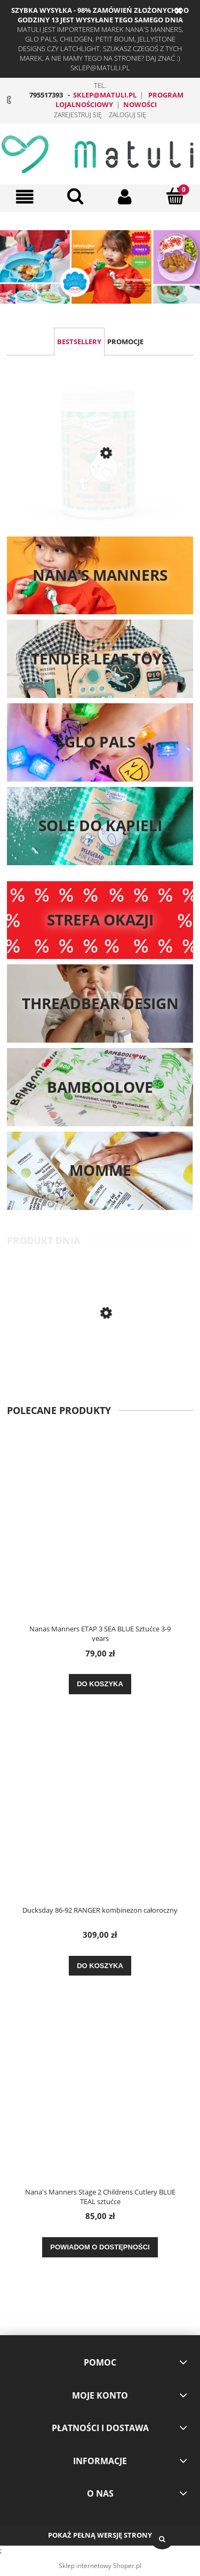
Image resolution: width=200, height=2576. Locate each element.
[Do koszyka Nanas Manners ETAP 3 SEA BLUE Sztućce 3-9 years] (100, 1684)
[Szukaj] (75, 196)
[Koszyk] (175, 196)
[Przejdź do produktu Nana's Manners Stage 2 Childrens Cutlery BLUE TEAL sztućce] (100, 1358)
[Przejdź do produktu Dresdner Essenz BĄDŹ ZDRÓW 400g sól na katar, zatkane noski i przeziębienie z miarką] (100, 467)
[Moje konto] (125, 196)
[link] (100, 267)
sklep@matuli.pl (105, 95)
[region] (100, 267)
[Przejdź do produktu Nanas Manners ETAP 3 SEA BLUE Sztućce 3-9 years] (100, 1534)
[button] (25, 196)
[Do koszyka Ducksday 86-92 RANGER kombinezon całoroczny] (100, 1966)
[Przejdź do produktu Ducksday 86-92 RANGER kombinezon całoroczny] (100, 1815)
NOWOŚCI (140, 104)
